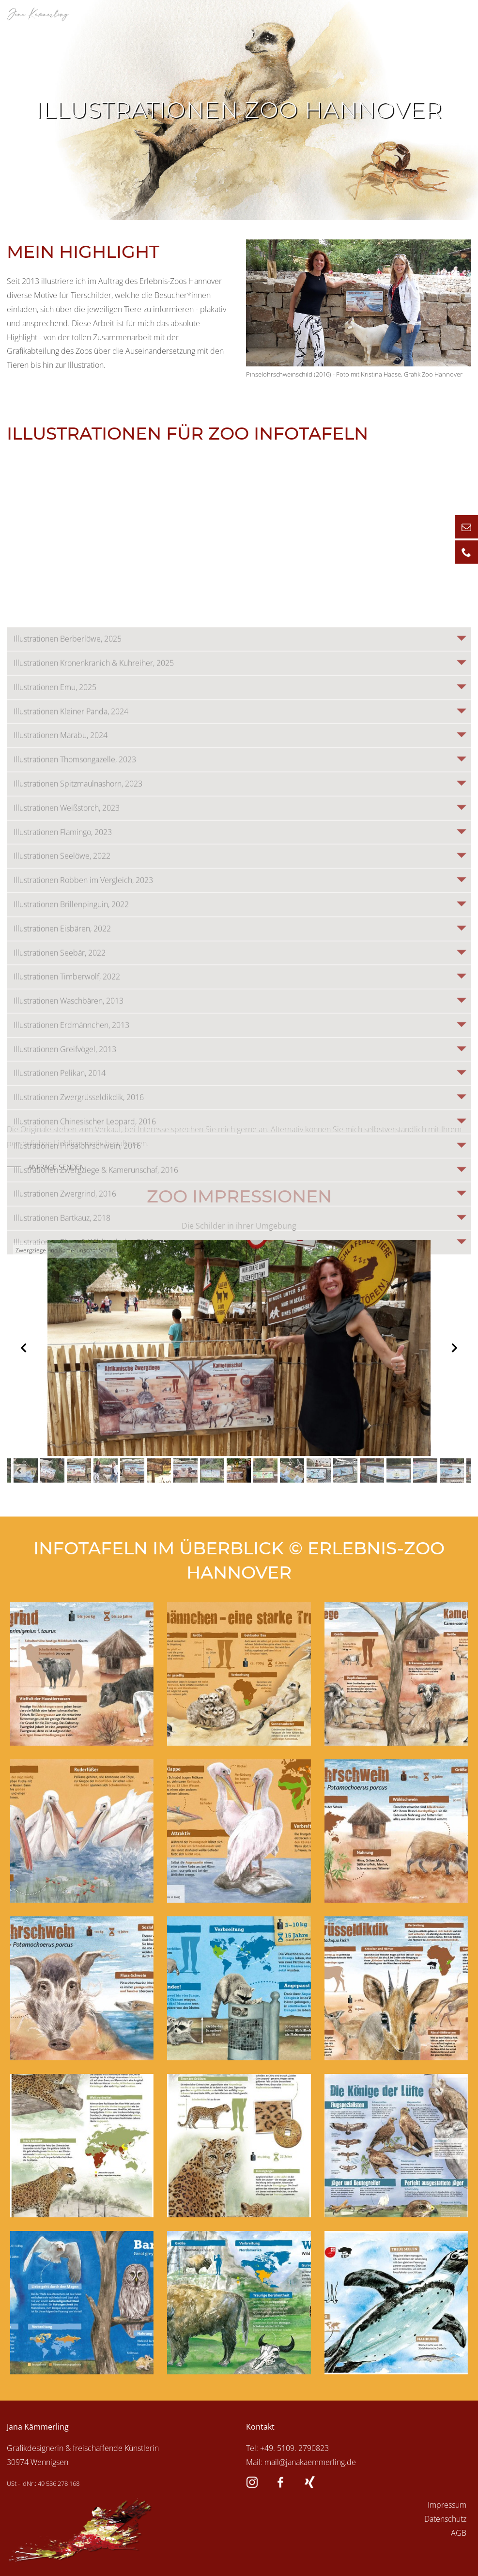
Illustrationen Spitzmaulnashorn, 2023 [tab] (78, 1180)
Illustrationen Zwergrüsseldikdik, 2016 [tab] (79, 1494)
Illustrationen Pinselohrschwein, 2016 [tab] (77, 1542)
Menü (451, 13)
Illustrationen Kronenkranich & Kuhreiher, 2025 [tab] (94, 1060)
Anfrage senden (56, 1166)
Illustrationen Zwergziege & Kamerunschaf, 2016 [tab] (96, 1567)
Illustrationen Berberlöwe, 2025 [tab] (68, 1035)
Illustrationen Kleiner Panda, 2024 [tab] (71, 1108)
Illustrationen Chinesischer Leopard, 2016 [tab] (85, 1518)
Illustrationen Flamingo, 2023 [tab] (63, 1228)
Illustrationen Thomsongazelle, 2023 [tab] (75, 1156)
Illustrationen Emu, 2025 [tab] (55, 1084)
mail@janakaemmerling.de (310, 2462)
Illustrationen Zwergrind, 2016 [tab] (65, 1590)
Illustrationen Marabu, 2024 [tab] (61, 1132)
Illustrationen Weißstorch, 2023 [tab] (67, 1205)
